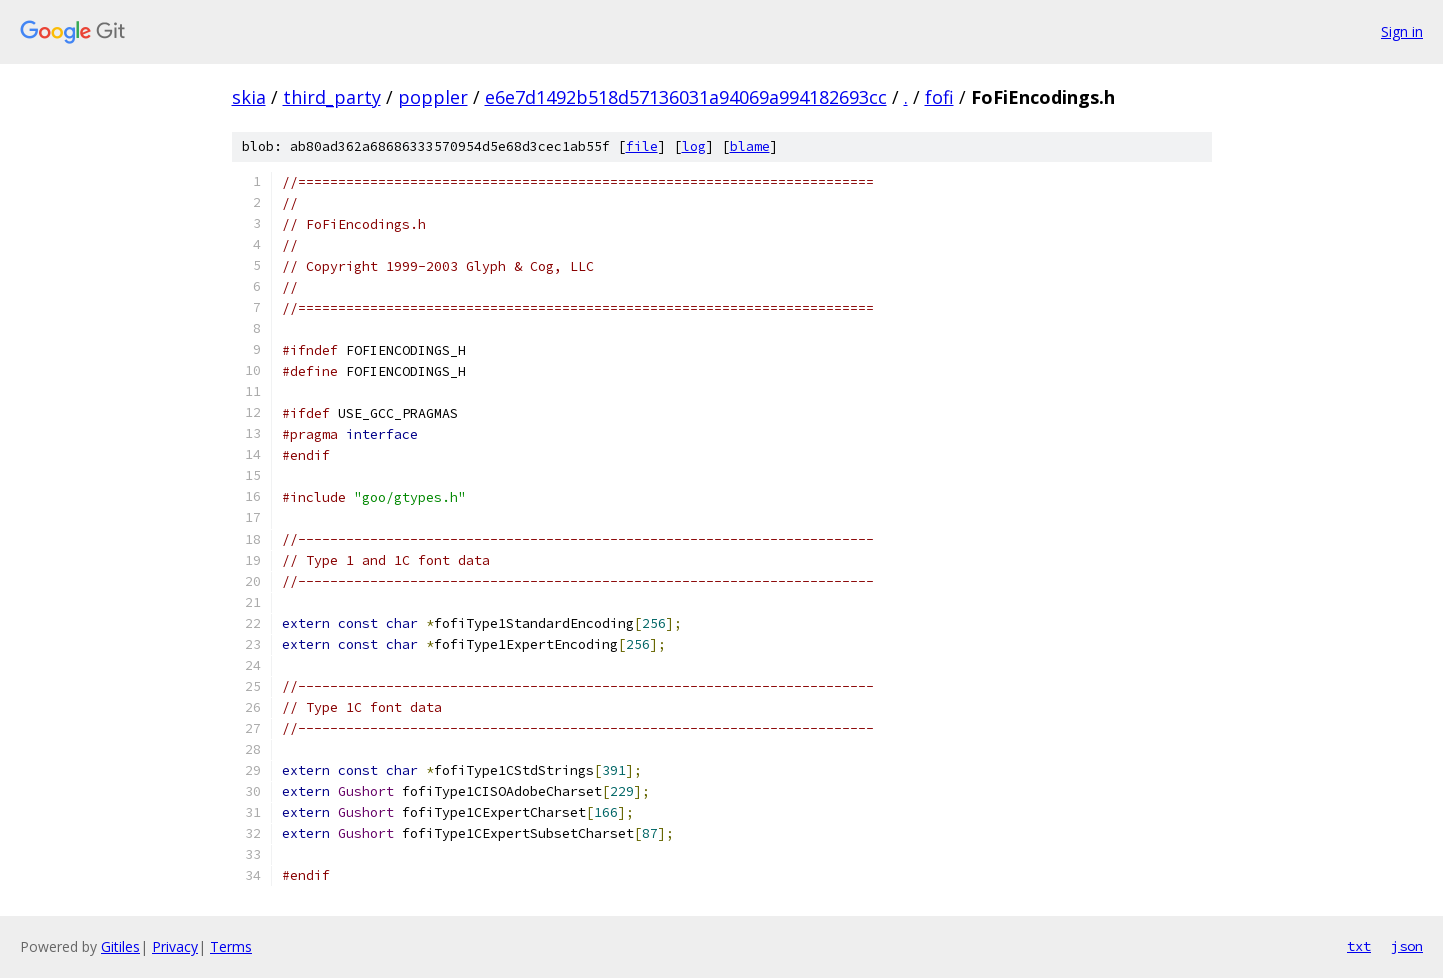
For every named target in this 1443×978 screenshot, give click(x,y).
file (642, 146)
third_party (332, 97)
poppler (433, 97)
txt (1359, 946)
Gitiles (120, 946)
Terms (231, 946)
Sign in (1402, 31)
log (694, 146)
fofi (939, 97)
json (1407, 946)
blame (750, 146)
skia (249, 97)
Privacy (175, 946)
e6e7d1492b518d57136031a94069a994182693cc (686, 97)
